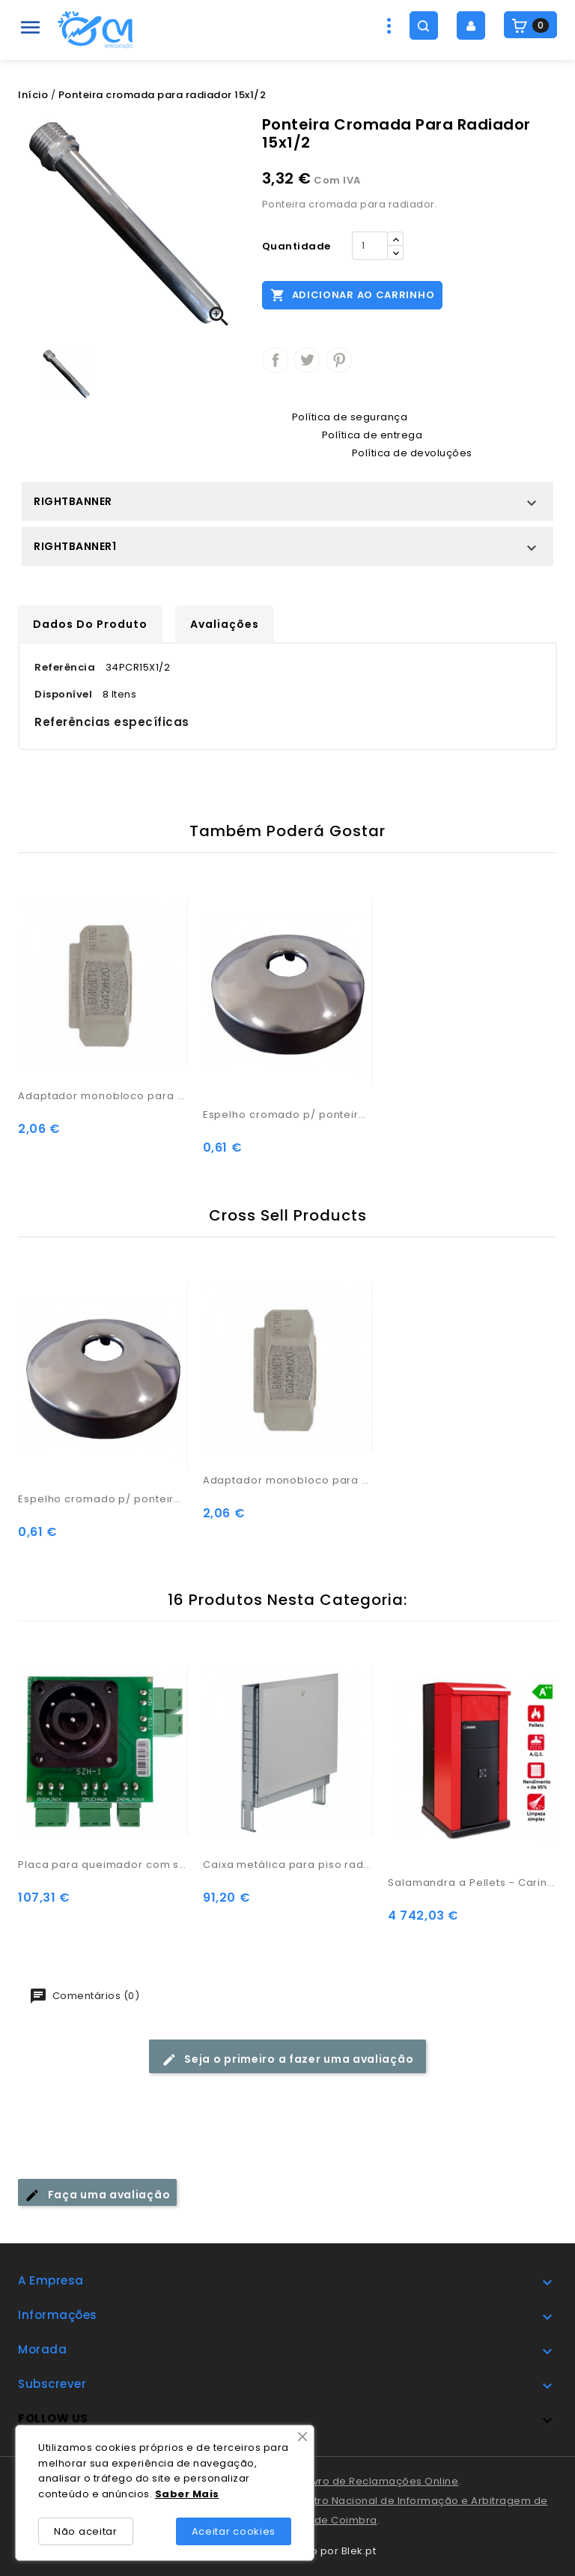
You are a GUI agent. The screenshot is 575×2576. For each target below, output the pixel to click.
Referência (64, 667)
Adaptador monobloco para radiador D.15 (103, 1096)
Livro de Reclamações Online (382, 2481)
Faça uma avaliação (97, 2195)
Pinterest (338, 360)
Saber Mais (187, 2494)
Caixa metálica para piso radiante (288, 1864)
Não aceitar (86, 2531)
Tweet (306, 360)
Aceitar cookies (234, 2531)
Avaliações (224, 624)
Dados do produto (90, 624)
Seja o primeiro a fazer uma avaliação (288, 2059)
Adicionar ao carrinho (352, 294)
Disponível (63, 694)
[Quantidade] (370, 246)
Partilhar (275, 360)
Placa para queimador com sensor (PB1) (103, 1864)
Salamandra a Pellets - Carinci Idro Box (473, 1882)
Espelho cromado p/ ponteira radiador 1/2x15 (288, 1114)
